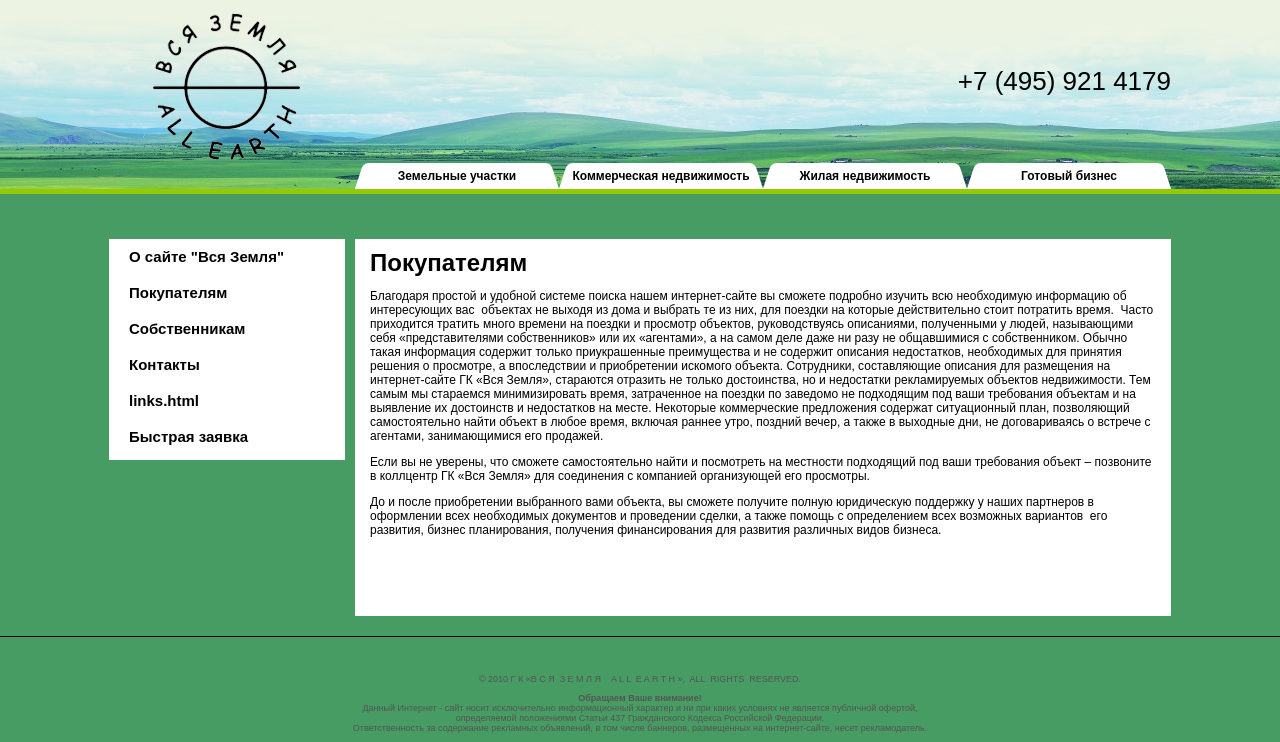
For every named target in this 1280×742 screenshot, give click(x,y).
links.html (164, 400)
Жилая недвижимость (865, 176)
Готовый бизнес (1069, 176)
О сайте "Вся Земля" (206, 256)
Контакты (164, 364)
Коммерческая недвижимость (660, 176)
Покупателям (178, 292)
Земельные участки (457, 176)
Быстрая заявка (188, 436)
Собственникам (187, 328)
